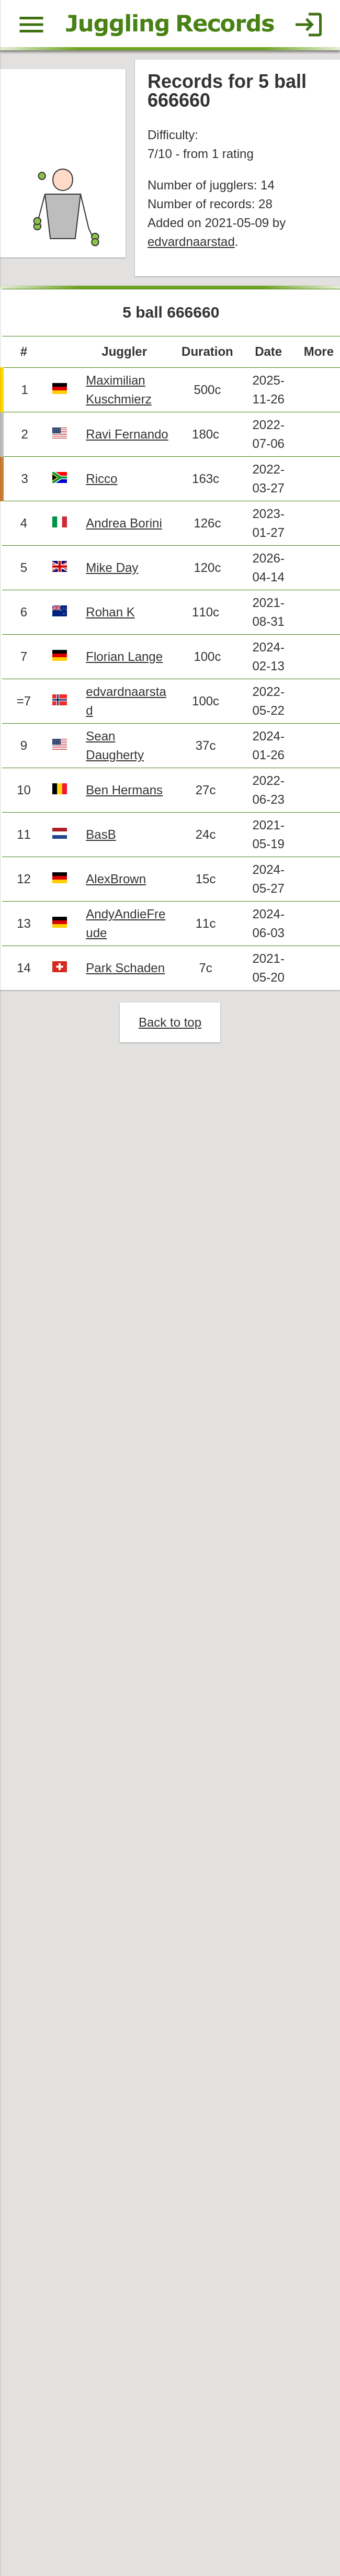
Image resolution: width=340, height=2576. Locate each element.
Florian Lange (124, 656)
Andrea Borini (124, 523)
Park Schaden (125, 968)
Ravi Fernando (127, 434)
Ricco (101, 478)
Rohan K (110, 612)
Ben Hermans (124, 790)
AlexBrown (116, 879)
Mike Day (112, 567)
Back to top (170, 1022)
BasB (101, 834)
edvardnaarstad (191, 241)
